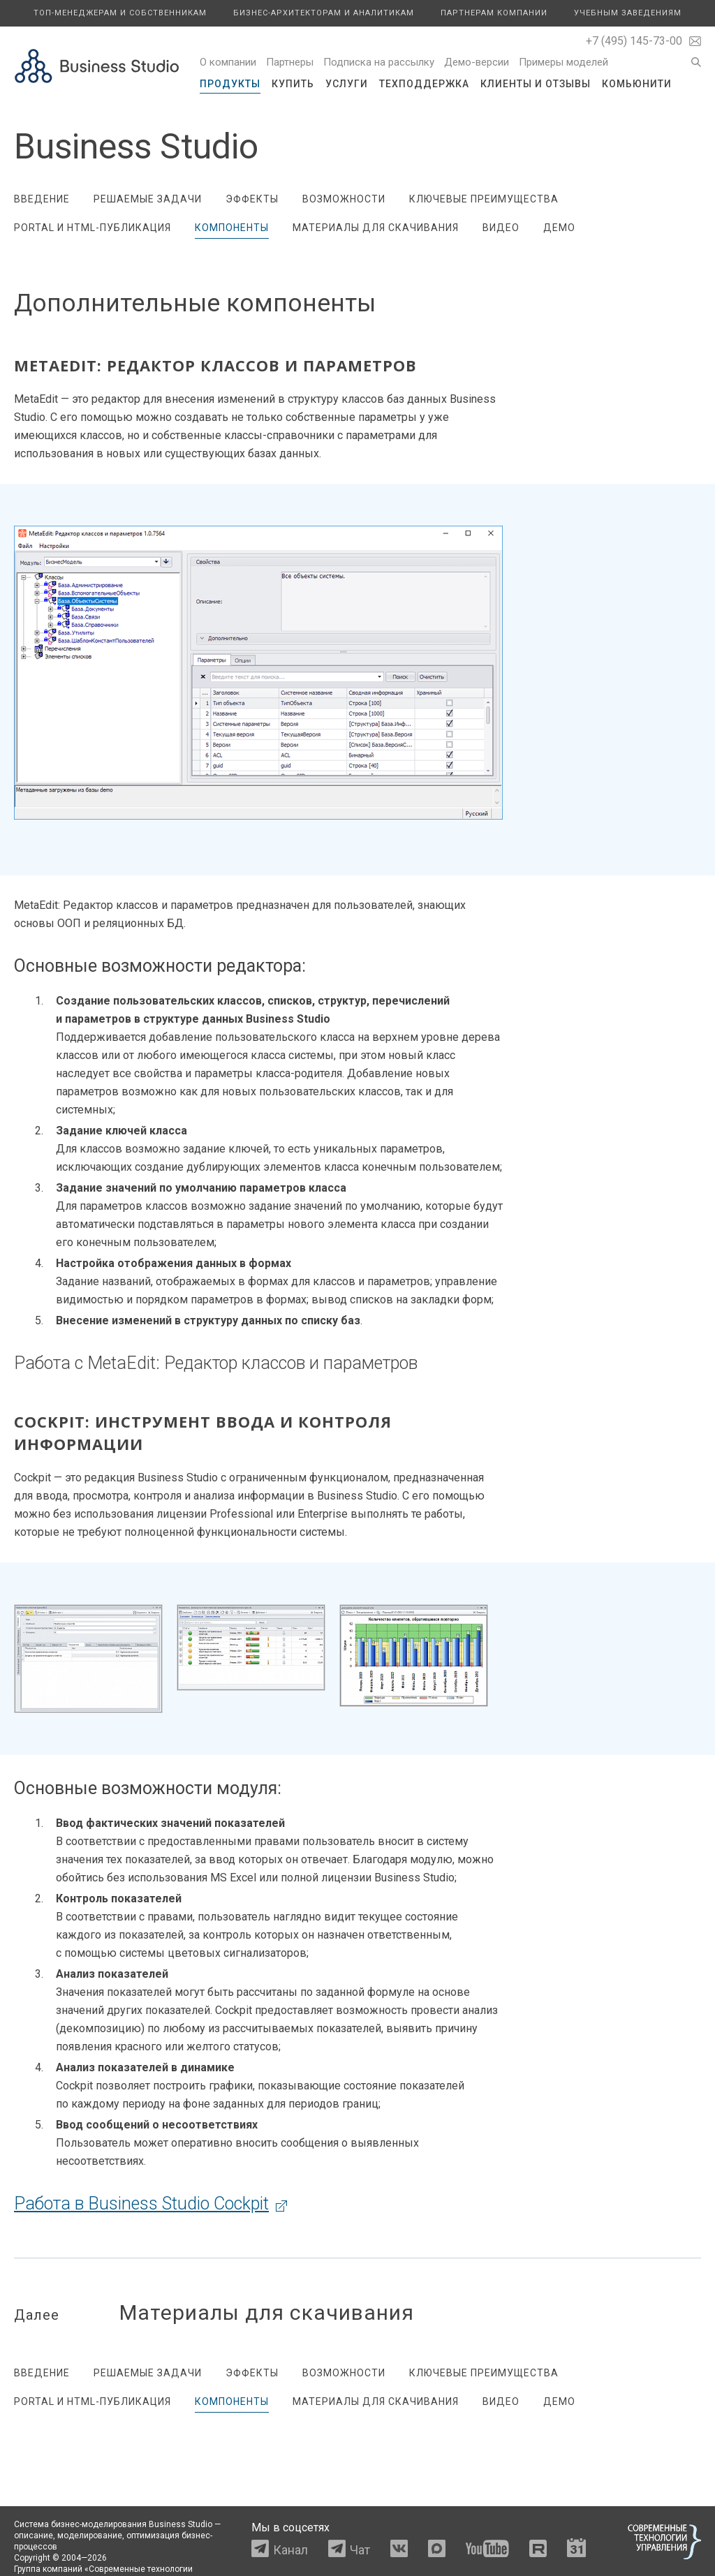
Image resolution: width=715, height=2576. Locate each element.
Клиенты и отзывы (535, 83)
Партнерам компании (494, 12)
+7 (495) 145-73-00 (634, 40)
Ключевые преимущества (484, 199)
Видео (500, 227)
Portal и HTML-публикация (92, 227)
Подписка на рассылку (378, 62)
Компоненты (232, 227)
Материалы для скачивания (376, 227)
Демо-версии (476, 62)
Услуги (346, 83)
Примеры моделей (563, 62)
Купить (293, 83)
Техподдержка (424, 83)
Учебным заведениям (627, 12)
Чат (360, 2549)
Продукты (230, 83)
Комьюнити (637, 83)
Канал (290, 2549)
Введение (42, 199)
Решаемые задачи (148, 199)
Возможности (343, 199)
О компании (228, 62)
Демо (559, 227)
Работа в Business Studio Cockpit (141, 2203)
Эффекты (252, 199)
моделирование (89, 2535)
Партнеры (290, 62)
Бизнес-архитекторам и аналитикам (323, 12)
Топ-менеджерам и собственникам (120, 12)
